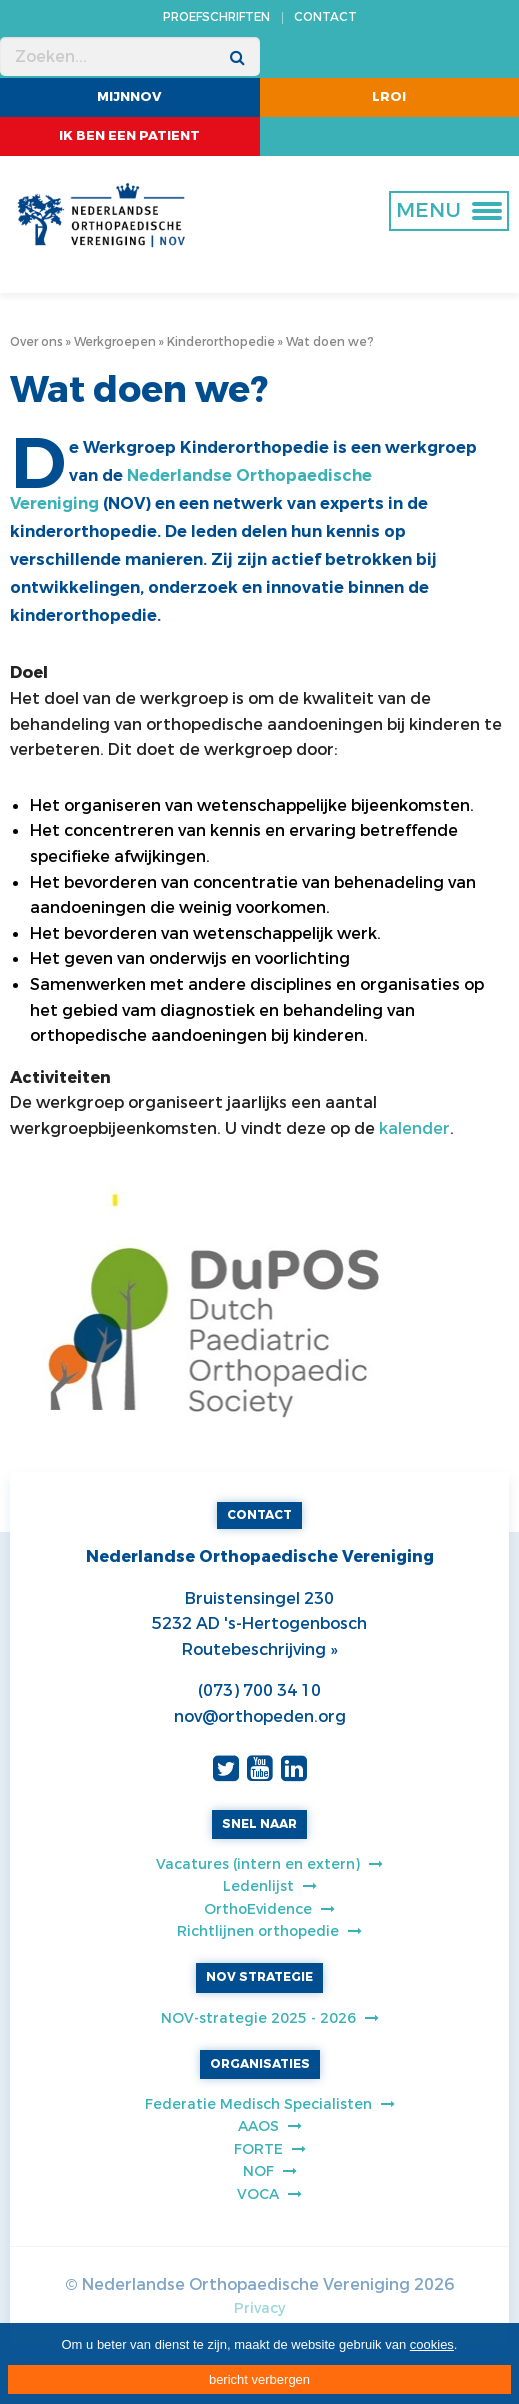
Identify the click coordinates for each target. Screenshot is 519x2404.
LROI (389, 96)
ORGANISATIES (260, 2064)
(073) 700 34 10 (259, 1690)
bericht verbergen (259, 2379)
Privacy (259, 2308)
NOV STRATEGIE (259, 1977)
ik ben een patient (129, 135)
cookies (432, 2344)
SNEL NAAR (259, 1824)
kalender (414, 1128)
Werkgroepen (115, 342)
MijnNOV (129, 96)
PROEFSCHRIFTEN (216, 17)
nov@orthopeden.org (260, 1716)
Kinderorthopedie (221, 342)
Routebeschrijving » (259, 1649)
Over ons (36, 342)
